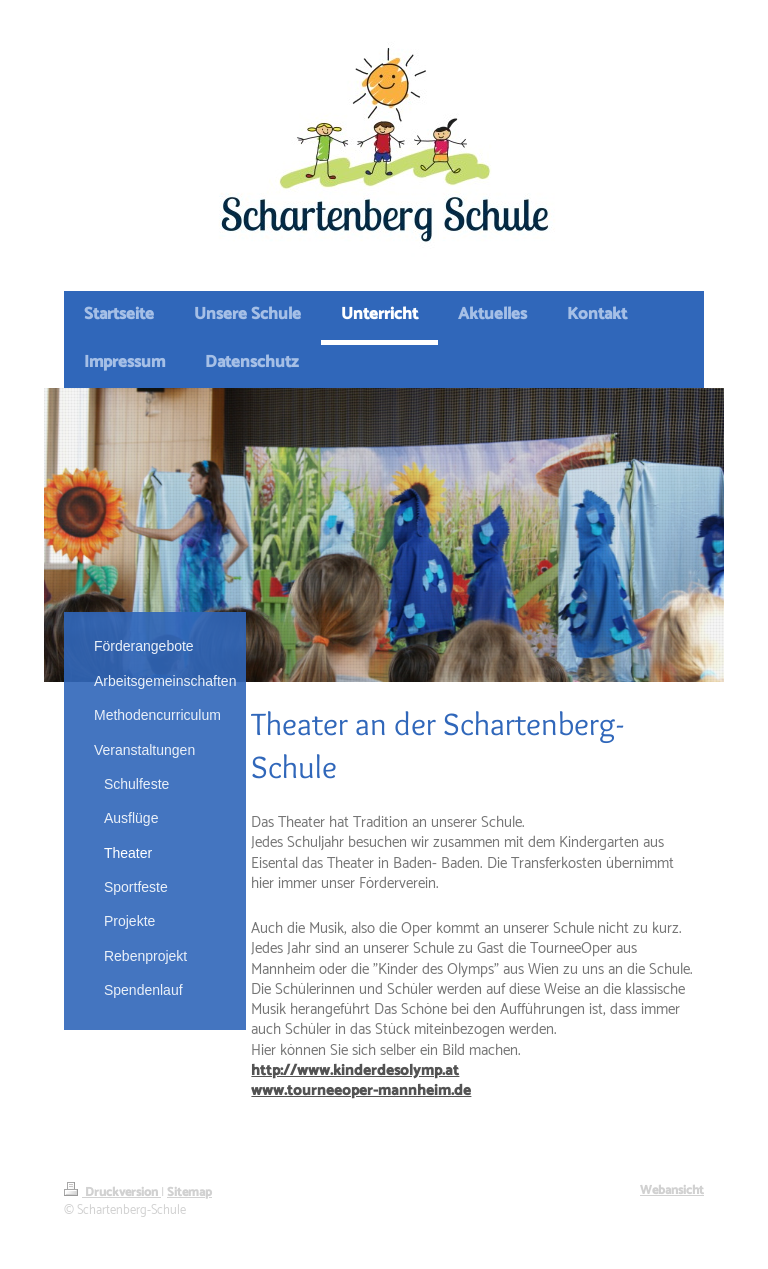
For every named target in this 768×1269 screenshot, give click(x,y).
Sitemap (189, 1192)
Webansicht (672, 1190)
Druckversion (112, 1192)
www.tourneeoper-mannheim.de (361, 1090)
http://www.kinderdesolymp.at (355, 1070)
